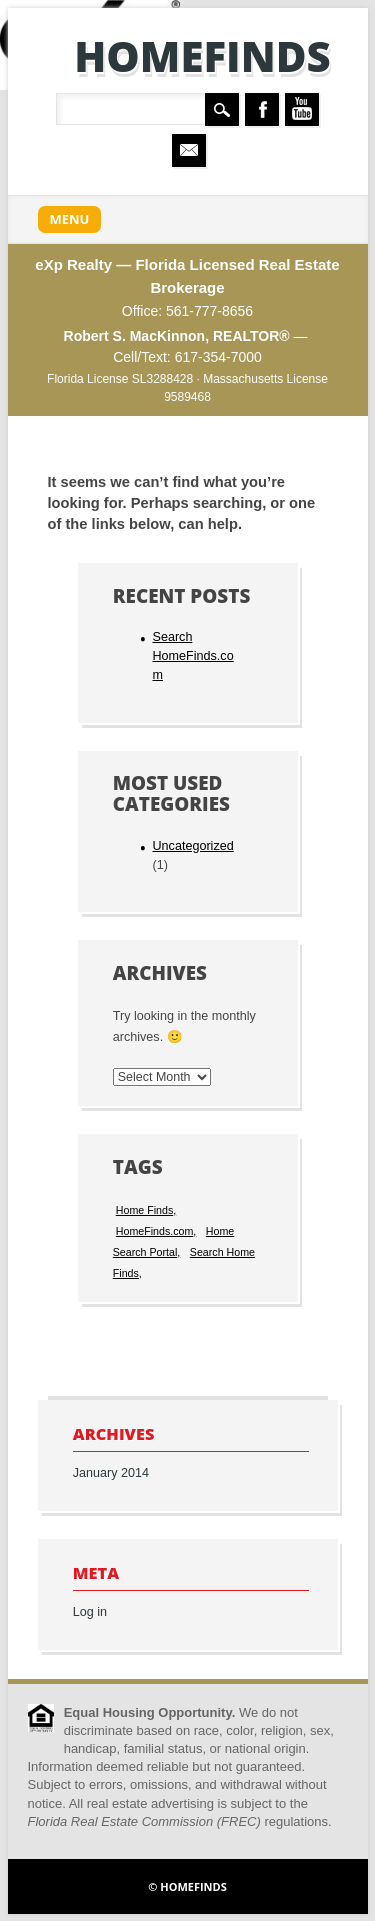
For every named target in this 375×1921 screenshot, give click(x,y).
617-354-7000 (218, 357)
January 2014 (111, 1473)
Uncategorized (192, 846)
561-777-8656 (209, 311)
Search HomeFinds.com (192, 656)
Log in (90, 1612)
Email (189, 150)
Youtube (302, 109)
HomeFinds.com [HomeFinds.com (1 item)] (155, 1231)
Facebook (262, 109)
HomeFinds (202, 55)
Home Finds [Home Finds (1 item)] (144, 1210)
